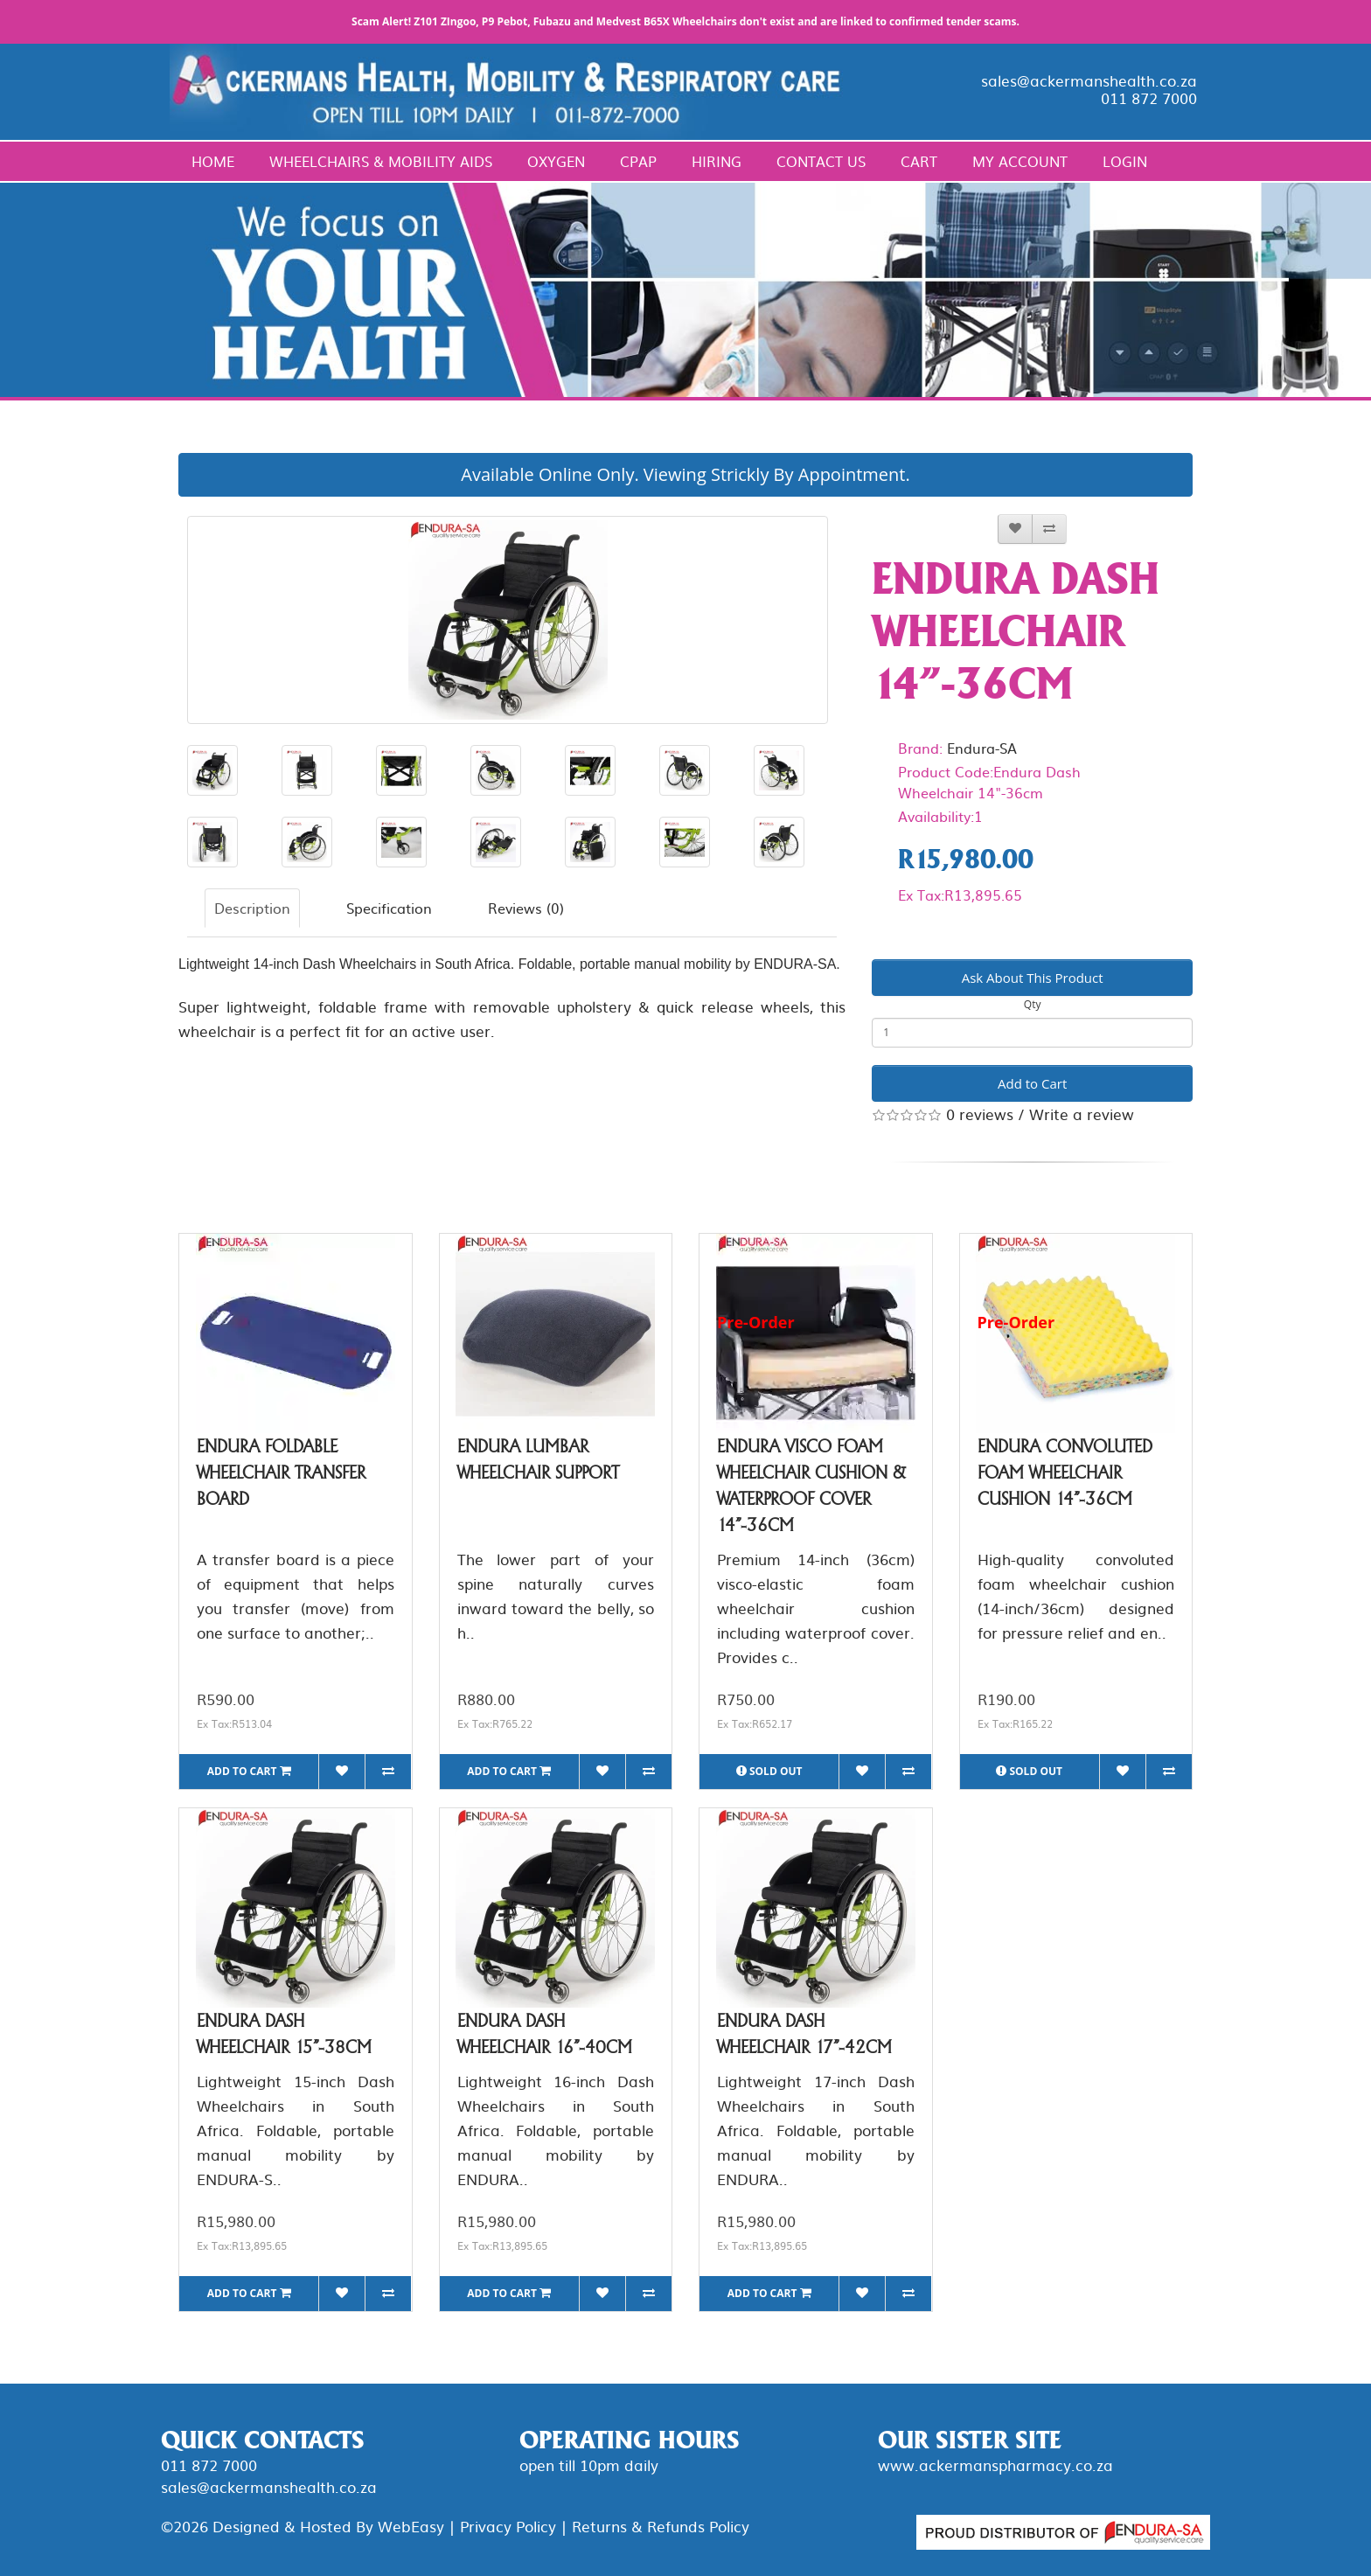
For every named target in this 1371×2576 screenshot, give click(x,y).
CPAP (638, 160)
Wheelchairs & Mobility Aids (380, 160)
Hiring (716, 160)
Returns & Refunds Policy (660, 2526)
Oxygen (556, 160)
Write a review (1081, 1113)
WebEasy (411, 2526)
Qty (1032, 1004)
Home (212, 160)
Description (252, 907)
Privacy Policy (508, 2526)
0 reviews (979, 1113)
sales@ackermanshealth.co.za (1089, 80)
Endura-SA (982, 747)
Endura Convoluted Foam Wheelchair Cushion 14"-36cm (1065, 1472)
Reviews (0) (526, 907)
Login (1125, 160)
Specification (389, 907)
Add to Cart (1032, 1083)
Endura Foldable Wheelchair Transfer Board (281, 1472)
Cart (919, 160)
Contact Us (821, 160)
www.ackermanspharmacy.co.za (995, 2464)
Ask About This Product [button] (1032, 977)
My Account (1020, 160)
